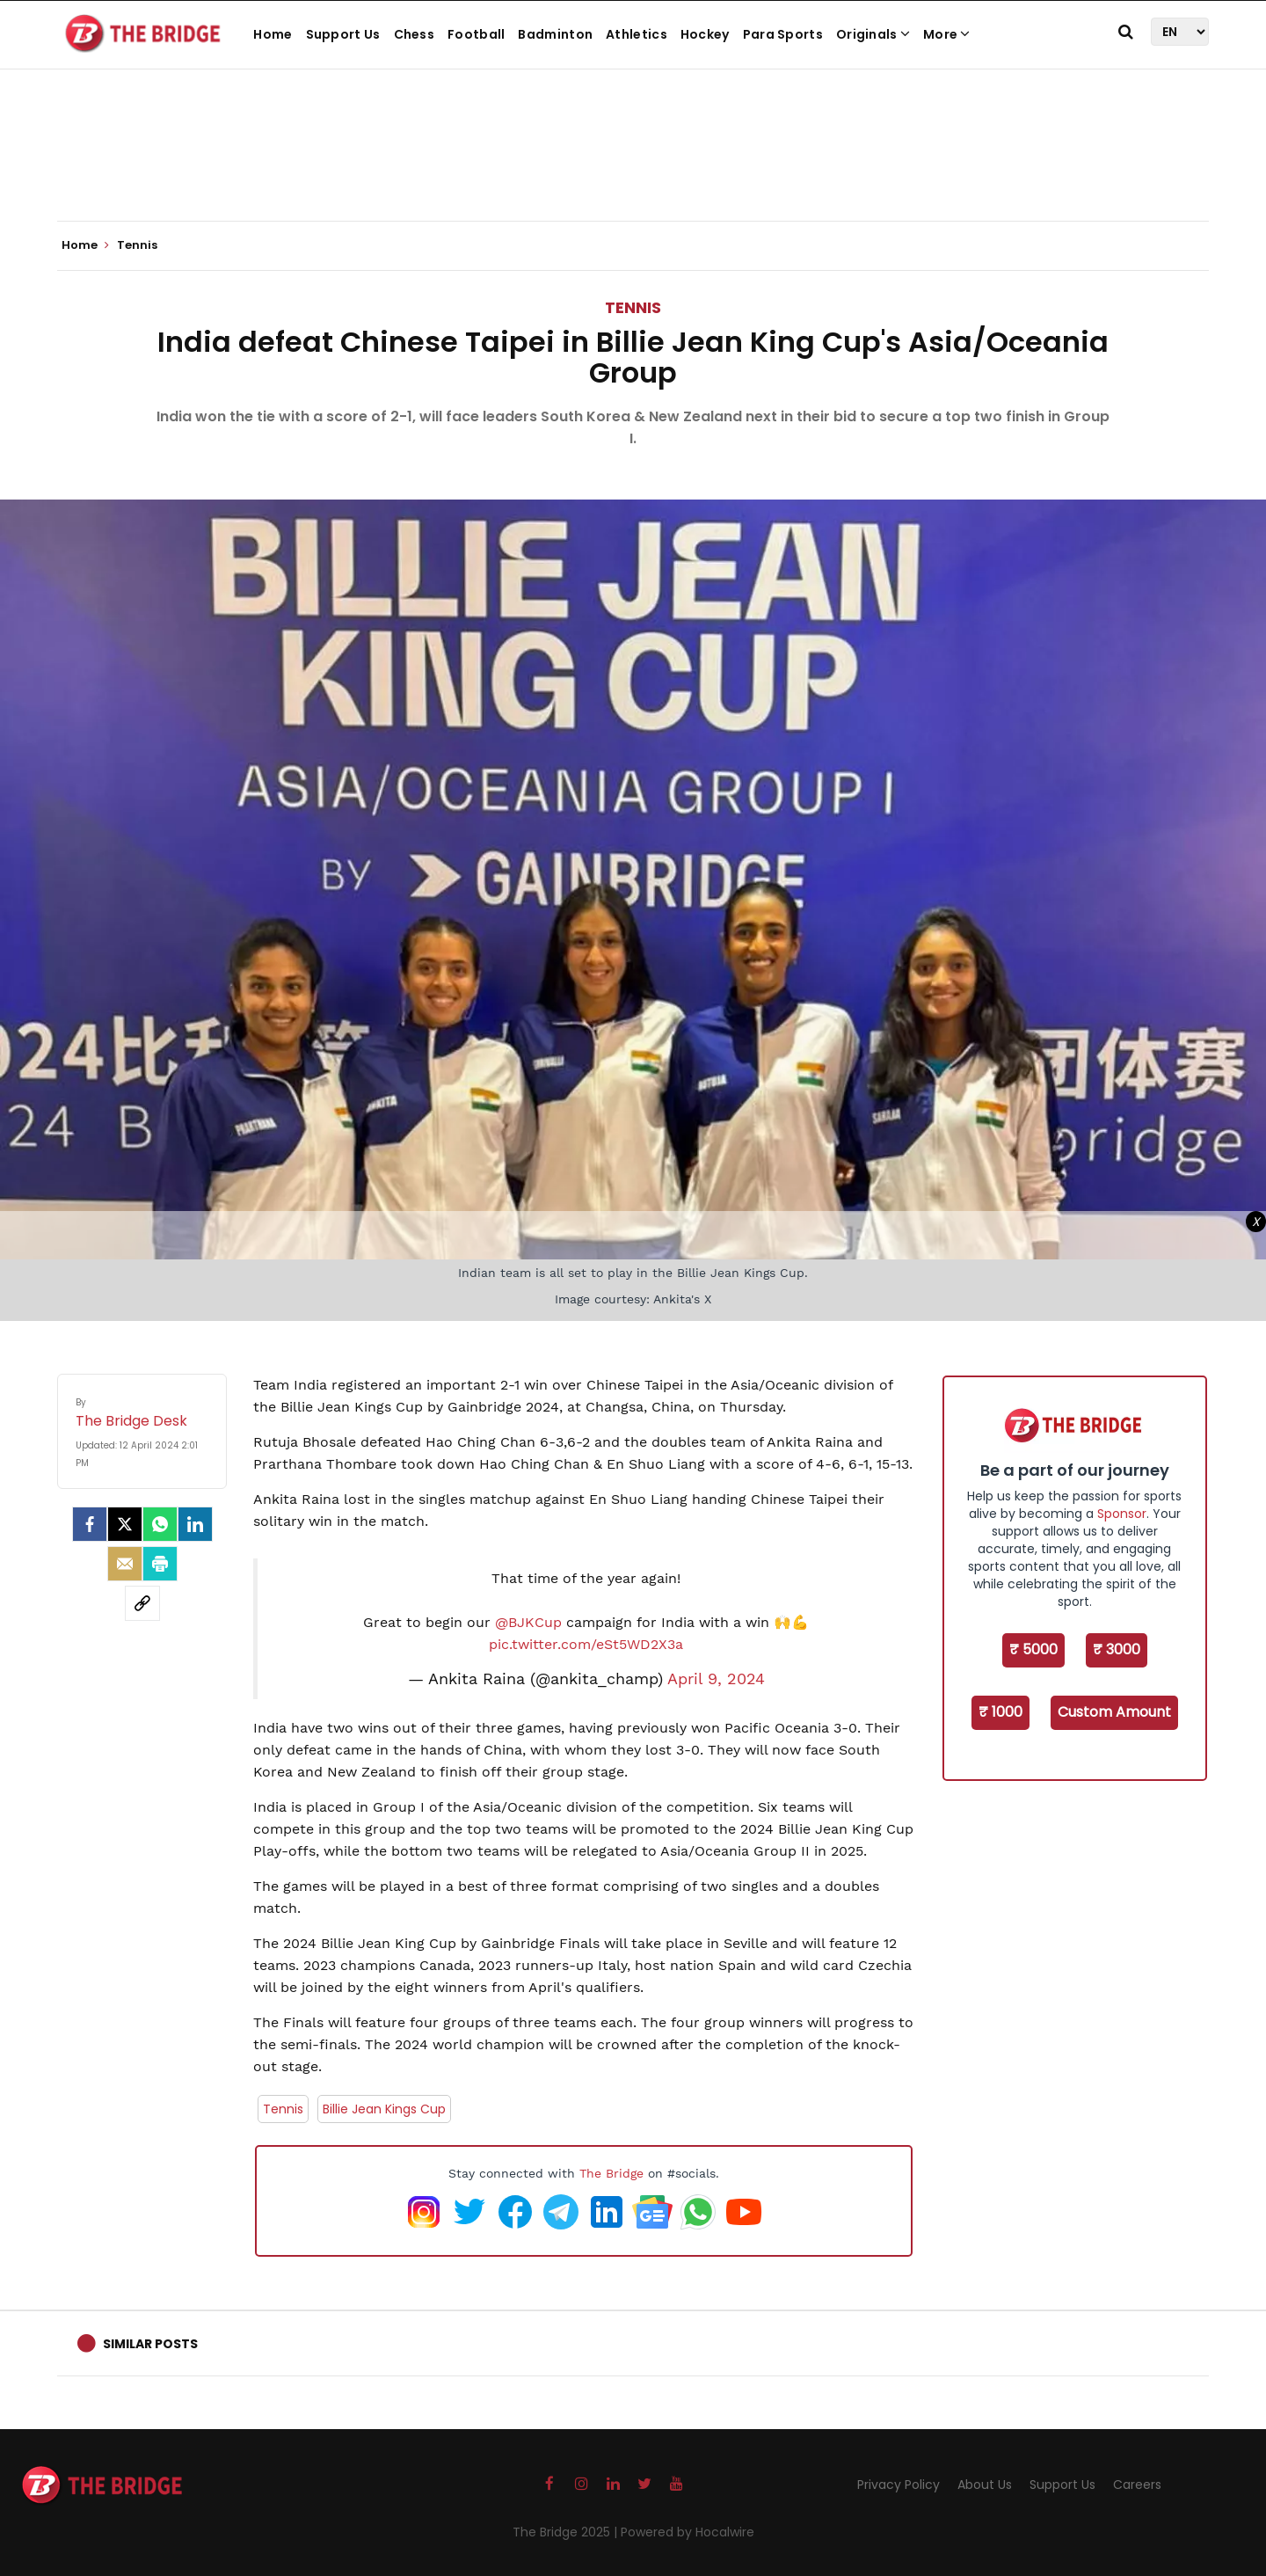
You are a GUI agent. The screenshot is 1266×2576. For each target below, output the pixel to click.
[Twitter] (124, 1524)
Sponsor (1121, 1513)
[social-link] (142, 1603)
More (947, 34)
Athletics (636, 34)
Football (476, 34)
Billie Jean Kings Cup (384, 2109)
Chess (414, 34)
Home (272, 34)
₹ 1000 (1000, 1712)
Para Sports (783, 34)
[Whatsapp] (160, 1524)
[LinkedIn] (195, 1524)
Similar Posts (150, 2344)
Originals (873, 34)
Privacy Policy (898, 2484)
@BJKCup (528, 1622)
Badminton (555, 34)
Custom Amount (1114, 1712)
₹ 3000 (1116, 1649)
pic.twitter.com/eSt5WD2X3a (586, 1644)
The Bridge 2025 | (567, 2532)
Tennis (633, 307)
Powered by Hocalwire (687, 2532)
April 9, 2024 (716, 1679)
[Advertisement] (633, 167)
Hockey (705, 34)
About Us (984, 2484)
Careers (1137, 2484)
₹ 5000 (1033, 1649)
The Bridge (611, 2173)
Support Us (343, 34)
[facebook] (89, 1524)
